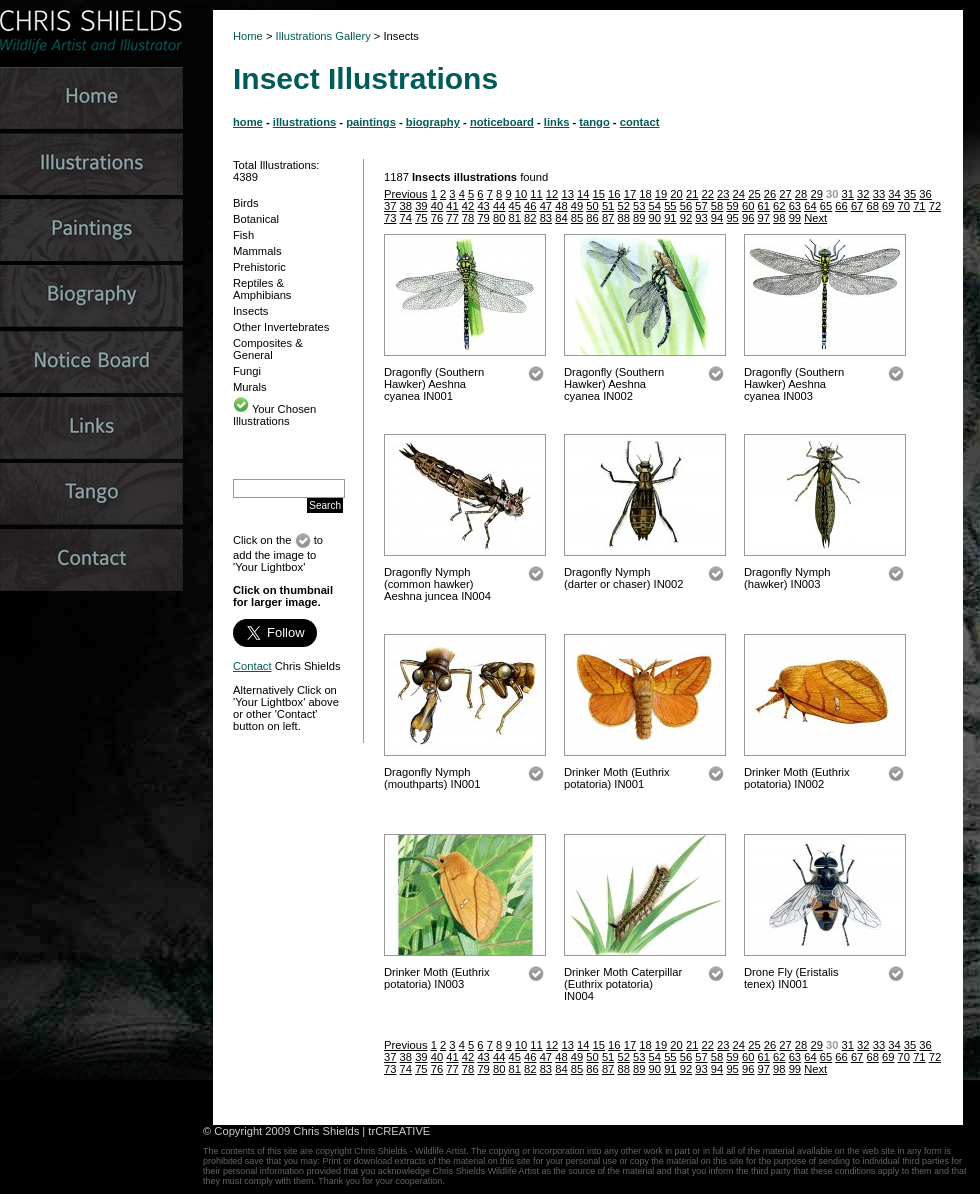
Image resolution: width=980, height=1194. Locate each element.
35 (910, 194)
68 (872, 206)
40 (437, 206)
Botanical (256, 219)
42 (468, 206)
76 (437, 218)
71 (919, 206)
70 (904, 206)
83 (546, 218)
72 (935, 206)
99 (795, 218)
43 (483, 206)
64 (810, 206)
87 (608, 218)
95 (732, 218)
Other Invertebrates (281, 327)
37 (390, 206)
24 (739, 194)
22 (707, 194)
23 (723, 194)
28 (801, 194)
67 (857, 206)
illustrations (304, 122)
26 (770, 194)
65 (826, 206)
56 (686, 206)
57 (701, 206)
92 (686, 218)
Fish (243, 235)
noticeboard (502, 122)
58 (717, 206)
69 (888, 206)
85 (577, 218)
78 (468, 218)
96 (748, 218)
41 (452, 206)
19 (661, 194)
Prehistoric (259, 267)
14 (583, 194)
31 (848, 194)
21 (692, 194)
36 (925, 194)
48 (561, 206)
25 (754, 194)
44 (499, 206)
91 (670, 218)
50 (592, 206)
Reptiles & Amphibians (262, 289)
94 (717, 218)
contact (640, 122)
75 (421, 218)
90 (655, 218)
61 (764, 206)
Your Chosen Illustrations (274, 415)
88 (623, 218)
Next (815, 218)
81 (515, 218)
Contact (252, 666)
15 (599, 194)
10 (521, 194)
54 (655, 206)
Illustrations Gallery (322, 36)
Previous (406, 194)
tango (594, 122)
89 (639, 218)
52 (623, 206)
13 (567, 194)
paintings (371, 122)
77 (452, 218)
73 (390, 218)
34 (894, 194)
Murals (250, 387)
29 (816, 194)
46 (530, 206)
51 (608, 206)
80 (499, 218)
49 (577, 206)
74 (406, 218)
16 (614, 194)
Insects (250, 311)
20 (676, 194)
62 (779, 206)
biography (433, 122)
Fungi (247, 371)
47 (546, 206)
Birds (246, 203)
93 (701, 218)
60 (748, 206)
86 (592, 218)
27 (785, 194)
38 (406, 206)
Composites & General (268, 349)
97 (764, 218)
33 (879, 194)
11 (536, 194)
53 (639, 206)
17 (630, 194)
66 (841, 206)
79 (483, 218)
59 (732, 206)
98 (779, 218)
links (557, 122)
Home (248, 36)
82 (530, 218)
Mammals (257, 251)
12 (552, 194)
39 (421, 206)
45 (515, 206)
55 (670, 206)
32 (863, 194)
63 (795, 206)
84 (561, 218)
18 (645, 194)
